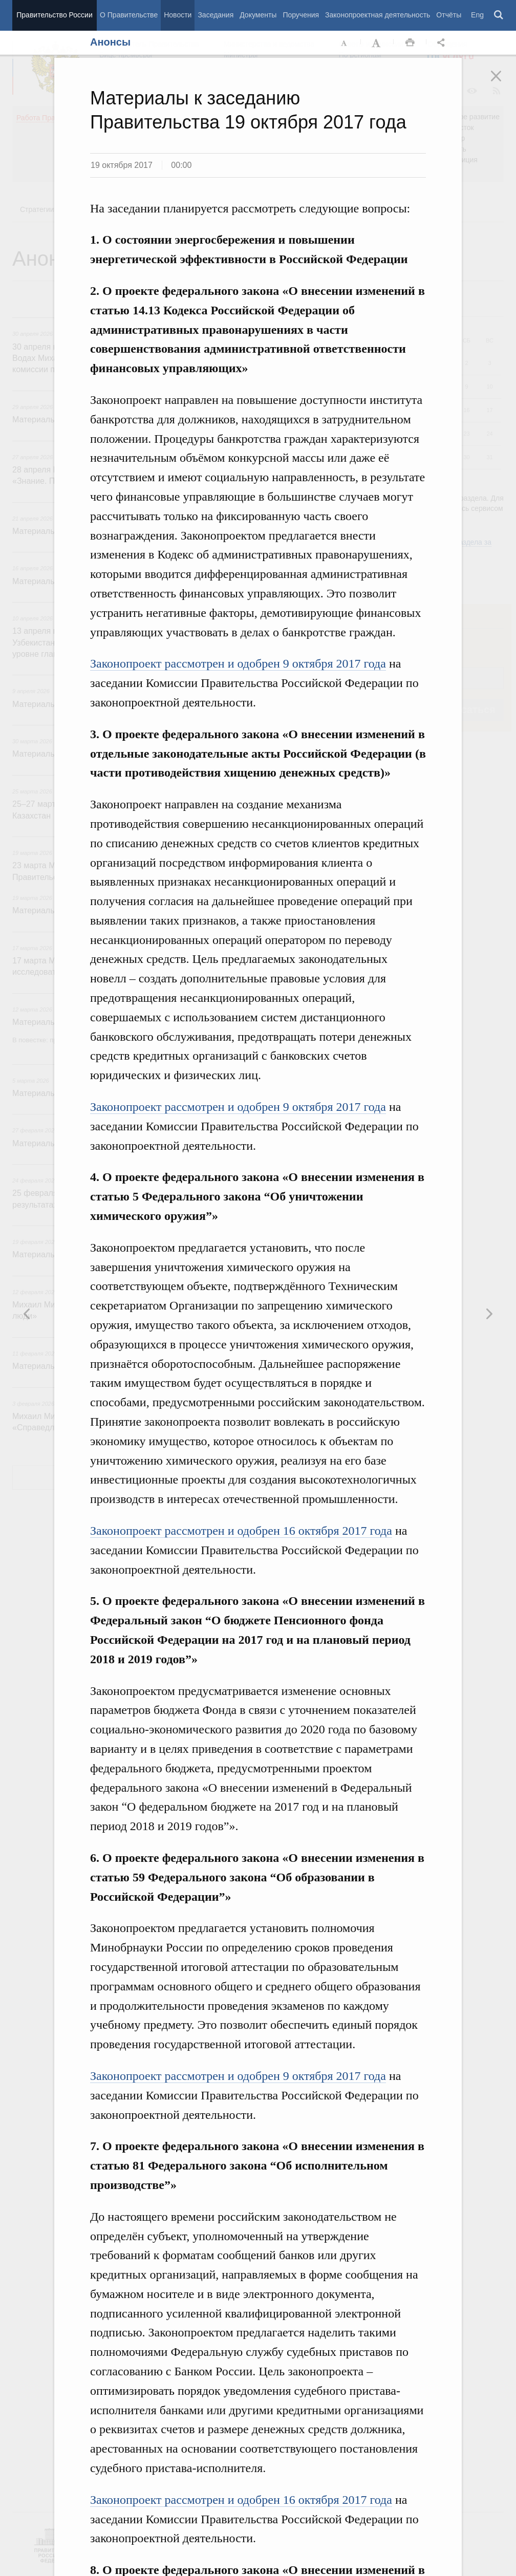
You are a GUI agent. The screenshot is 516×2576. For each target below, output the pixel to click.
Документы (258, 15)
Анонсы (110, 42)
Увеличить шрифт (377, 43)
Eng (477, 15)
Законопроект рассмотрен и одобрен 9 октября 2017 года (238, 663)
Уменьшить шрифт (344, 43)
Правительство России (54, 15)
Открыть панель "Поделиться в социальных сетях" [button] (443, 43)
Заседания (215, 15)
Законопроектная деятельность (377, 15)
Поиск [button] (499, 15)
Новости (177, 15)
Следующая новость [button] (27, 1313)
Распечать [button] (410, 43)
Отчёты (448, 15)
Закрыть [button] (503, 83)
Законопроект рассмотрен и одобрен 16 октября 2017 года (241, 1530)
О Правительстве (129, 15)
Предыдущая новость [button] (489, 1313)
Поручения (301, 15)
